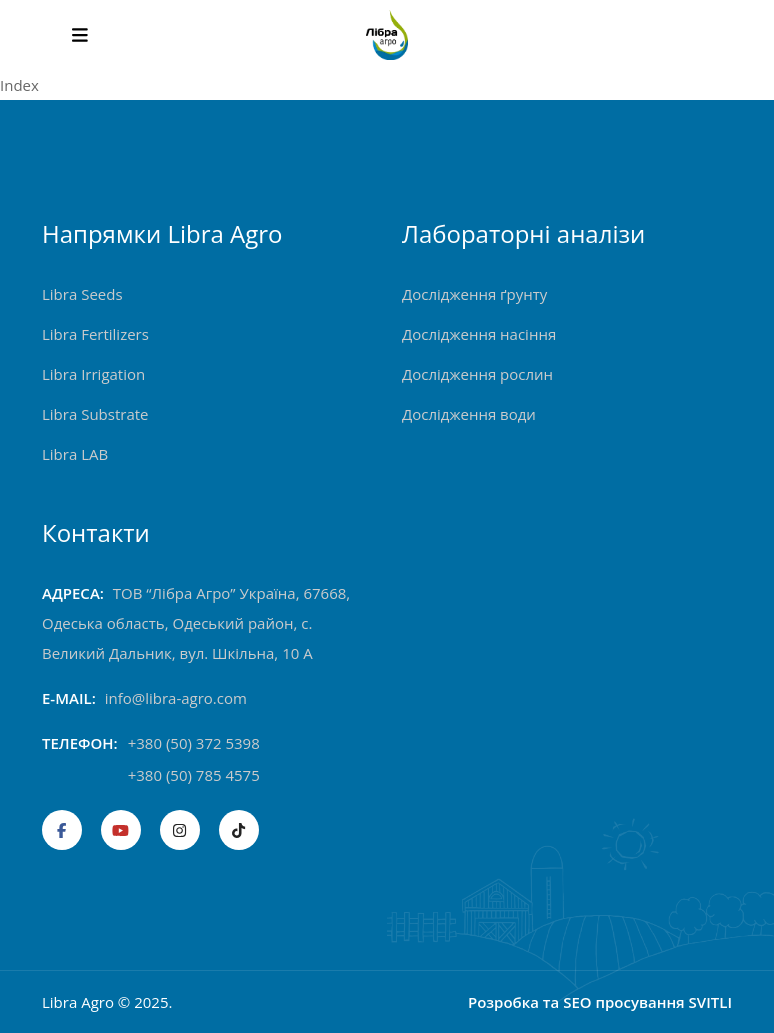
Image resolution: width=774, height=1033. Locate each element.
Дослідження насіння (479, 334)
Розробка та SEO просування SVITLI (600, 1002)
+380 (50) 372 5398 (194, 743)
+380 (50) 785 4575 (194, 775)
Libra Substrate (95, 414)
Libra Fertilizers (95, 334)
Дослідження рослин (477, 374)
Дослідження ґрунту (474, 294)
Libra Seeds (82, 294)
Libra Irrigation (93, 374)
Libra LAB (75, 454)
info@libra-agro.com (176, 698)
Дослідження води (469, 414)
